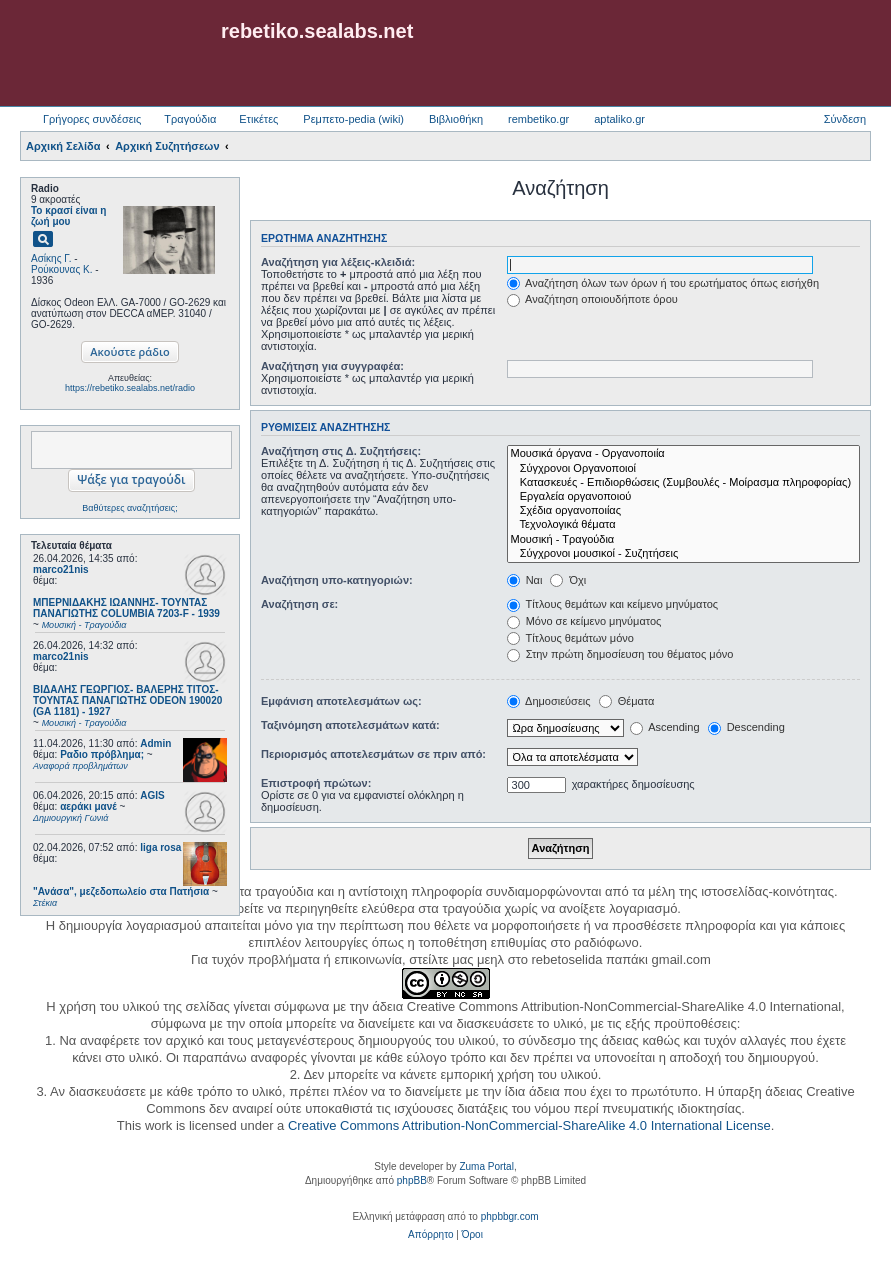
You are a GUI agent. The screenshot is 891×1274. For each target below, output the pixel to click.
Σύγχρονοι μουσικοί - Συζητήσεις (683, 554)
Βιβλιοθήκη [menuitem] (456, 119)
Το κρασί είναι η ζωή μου (68, 216)
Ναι (525, 580)
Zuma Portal (486, 1166)
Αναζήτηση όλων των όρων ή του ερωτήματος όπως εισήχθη (663, 283)
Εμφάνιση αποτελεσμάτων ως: (341, 701)
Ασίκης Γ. (51, 258)
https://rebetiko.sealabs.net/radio (130, 388)
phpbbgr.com (510, 1216)
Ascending (665, 727)
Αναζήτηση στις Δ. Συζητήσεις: (341, 451)
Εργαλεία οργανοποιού (683, 497)
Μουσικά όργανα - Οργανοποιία (683, 454)
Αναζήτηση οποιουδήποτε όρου (592, 299)
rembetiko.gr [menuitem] (538, 119)
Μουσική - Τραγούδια (683, 540)
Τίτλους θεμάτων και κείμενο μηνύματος (613, 604)
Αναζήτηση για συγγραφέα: (332, 366)
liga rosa (160, 847)
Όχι (568, 580)
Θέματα (627, 701)
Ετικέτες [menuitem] (258, 119)
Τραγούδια (190, 119)
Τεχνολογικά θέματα (683, 525)
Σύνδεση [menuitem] (845, 119)
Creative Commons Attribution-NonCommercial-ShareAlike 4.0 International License (529, 1125)
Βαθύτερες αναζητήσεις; (129, 508)
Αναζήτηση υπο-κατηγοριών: (337, 580)
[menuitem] (430, 1235)
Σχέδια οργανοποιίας (683, 511)
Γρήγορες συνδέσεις (92, 119)
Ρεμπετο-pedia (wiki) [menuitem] (353, 119)
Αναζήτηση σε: (299, 604)
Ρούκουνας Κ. (61, 269)
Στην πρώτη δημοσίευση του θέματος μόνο (620, 654)
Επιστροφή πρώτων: (316, 783)
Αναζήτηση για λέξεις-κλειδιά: (338, 262)
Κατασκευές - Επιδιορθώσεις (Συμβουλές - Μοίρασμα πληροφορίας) (683, 483)
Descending (746, 727)
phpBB (412, 1180)
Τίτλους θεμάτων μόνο (570, 638)
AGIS (152, 795)
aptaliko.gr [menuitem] (619, 119)
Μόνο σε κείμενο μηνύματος (584, 621)
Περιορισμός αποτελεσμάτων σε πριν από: (373, 754)
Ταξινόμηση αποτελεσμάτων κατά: (350, 725)
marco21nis (61, 569)
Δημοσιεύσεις (549, 701)
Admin (155, 743)
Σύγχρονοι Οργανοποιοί (683, 469)
